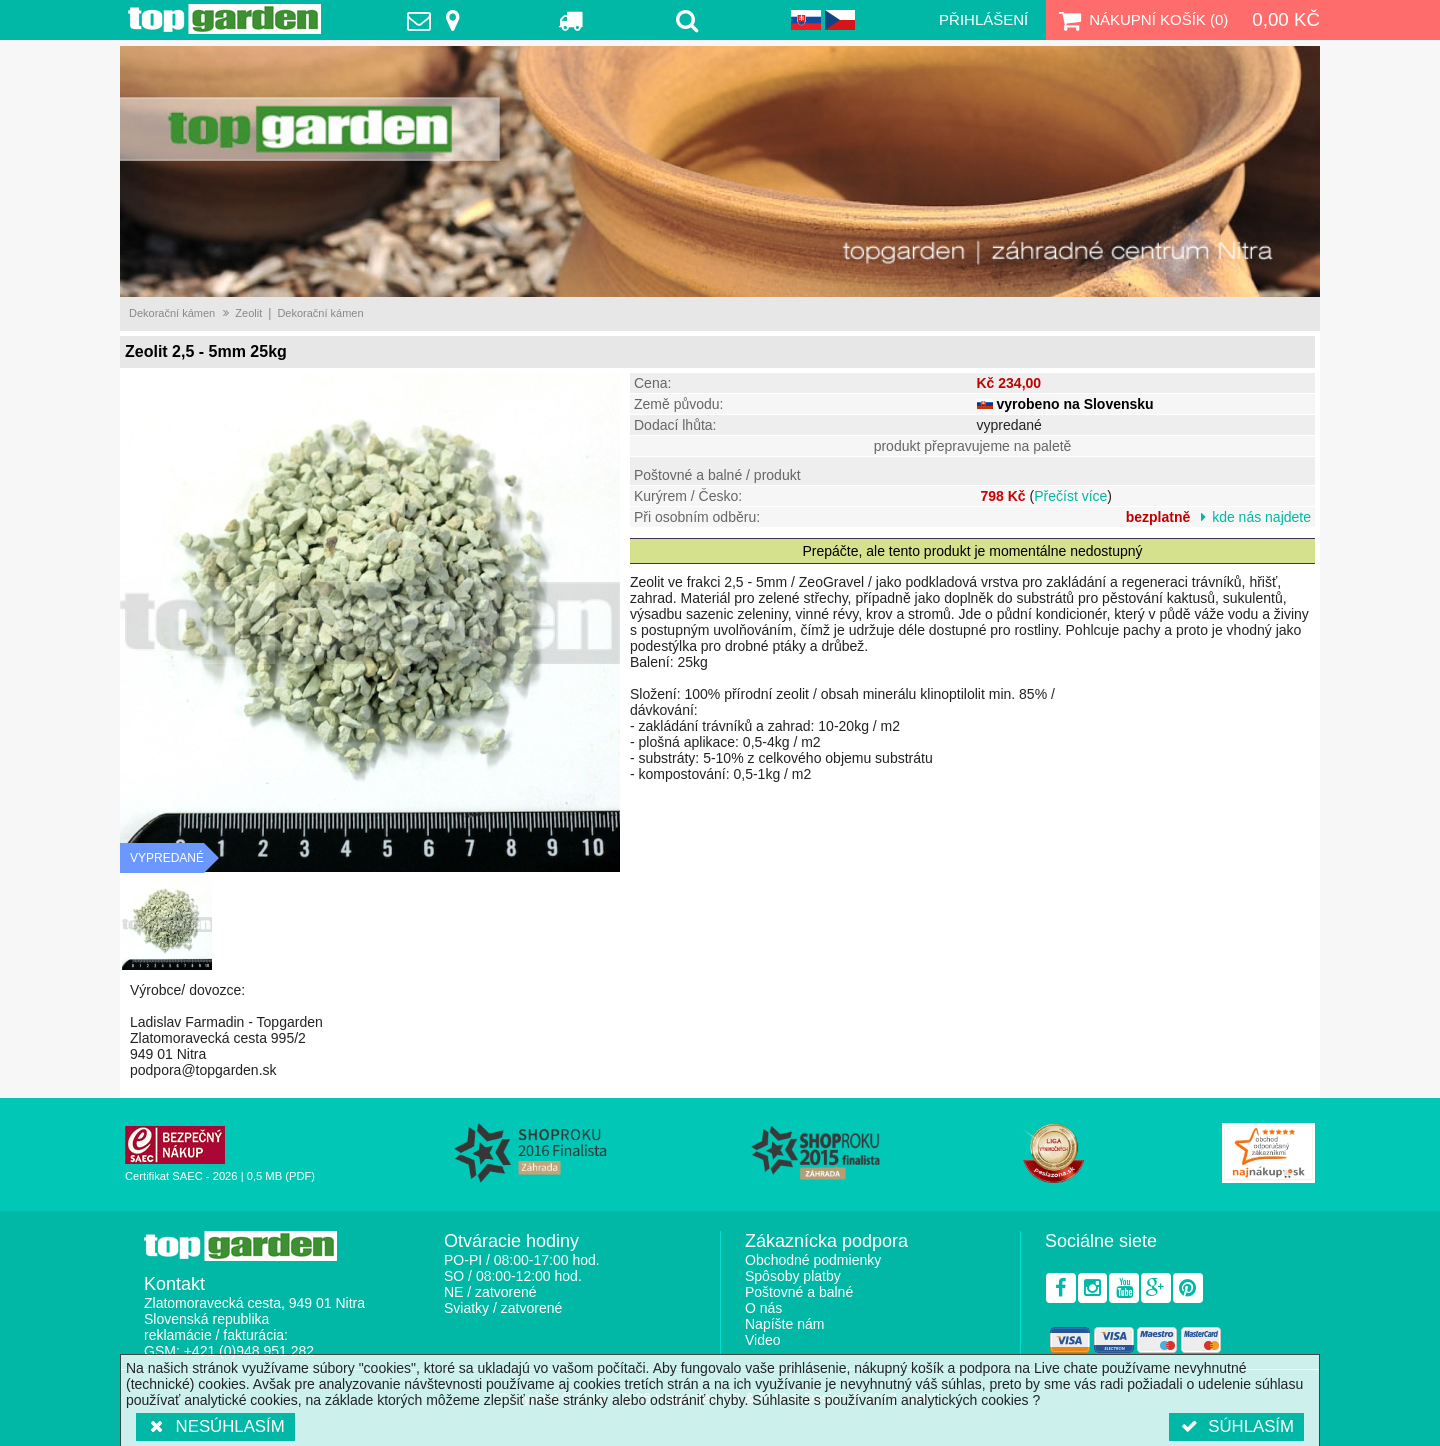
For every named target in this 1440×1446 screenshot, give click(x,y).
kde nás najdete (1261, 517)
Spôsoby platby (793, 1276)
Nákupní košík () (1141, 20)
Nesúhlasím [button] (215, 1426)
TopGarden (224, 19)
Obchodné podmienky (813, 1260)
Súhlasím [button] (1236, 1426)
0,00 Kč (1286, 19)
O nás (763, 1308)
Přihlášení (983, 19)
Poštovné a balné (799, 1292)
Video (763, 1340)
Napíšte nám (784, 1324)
